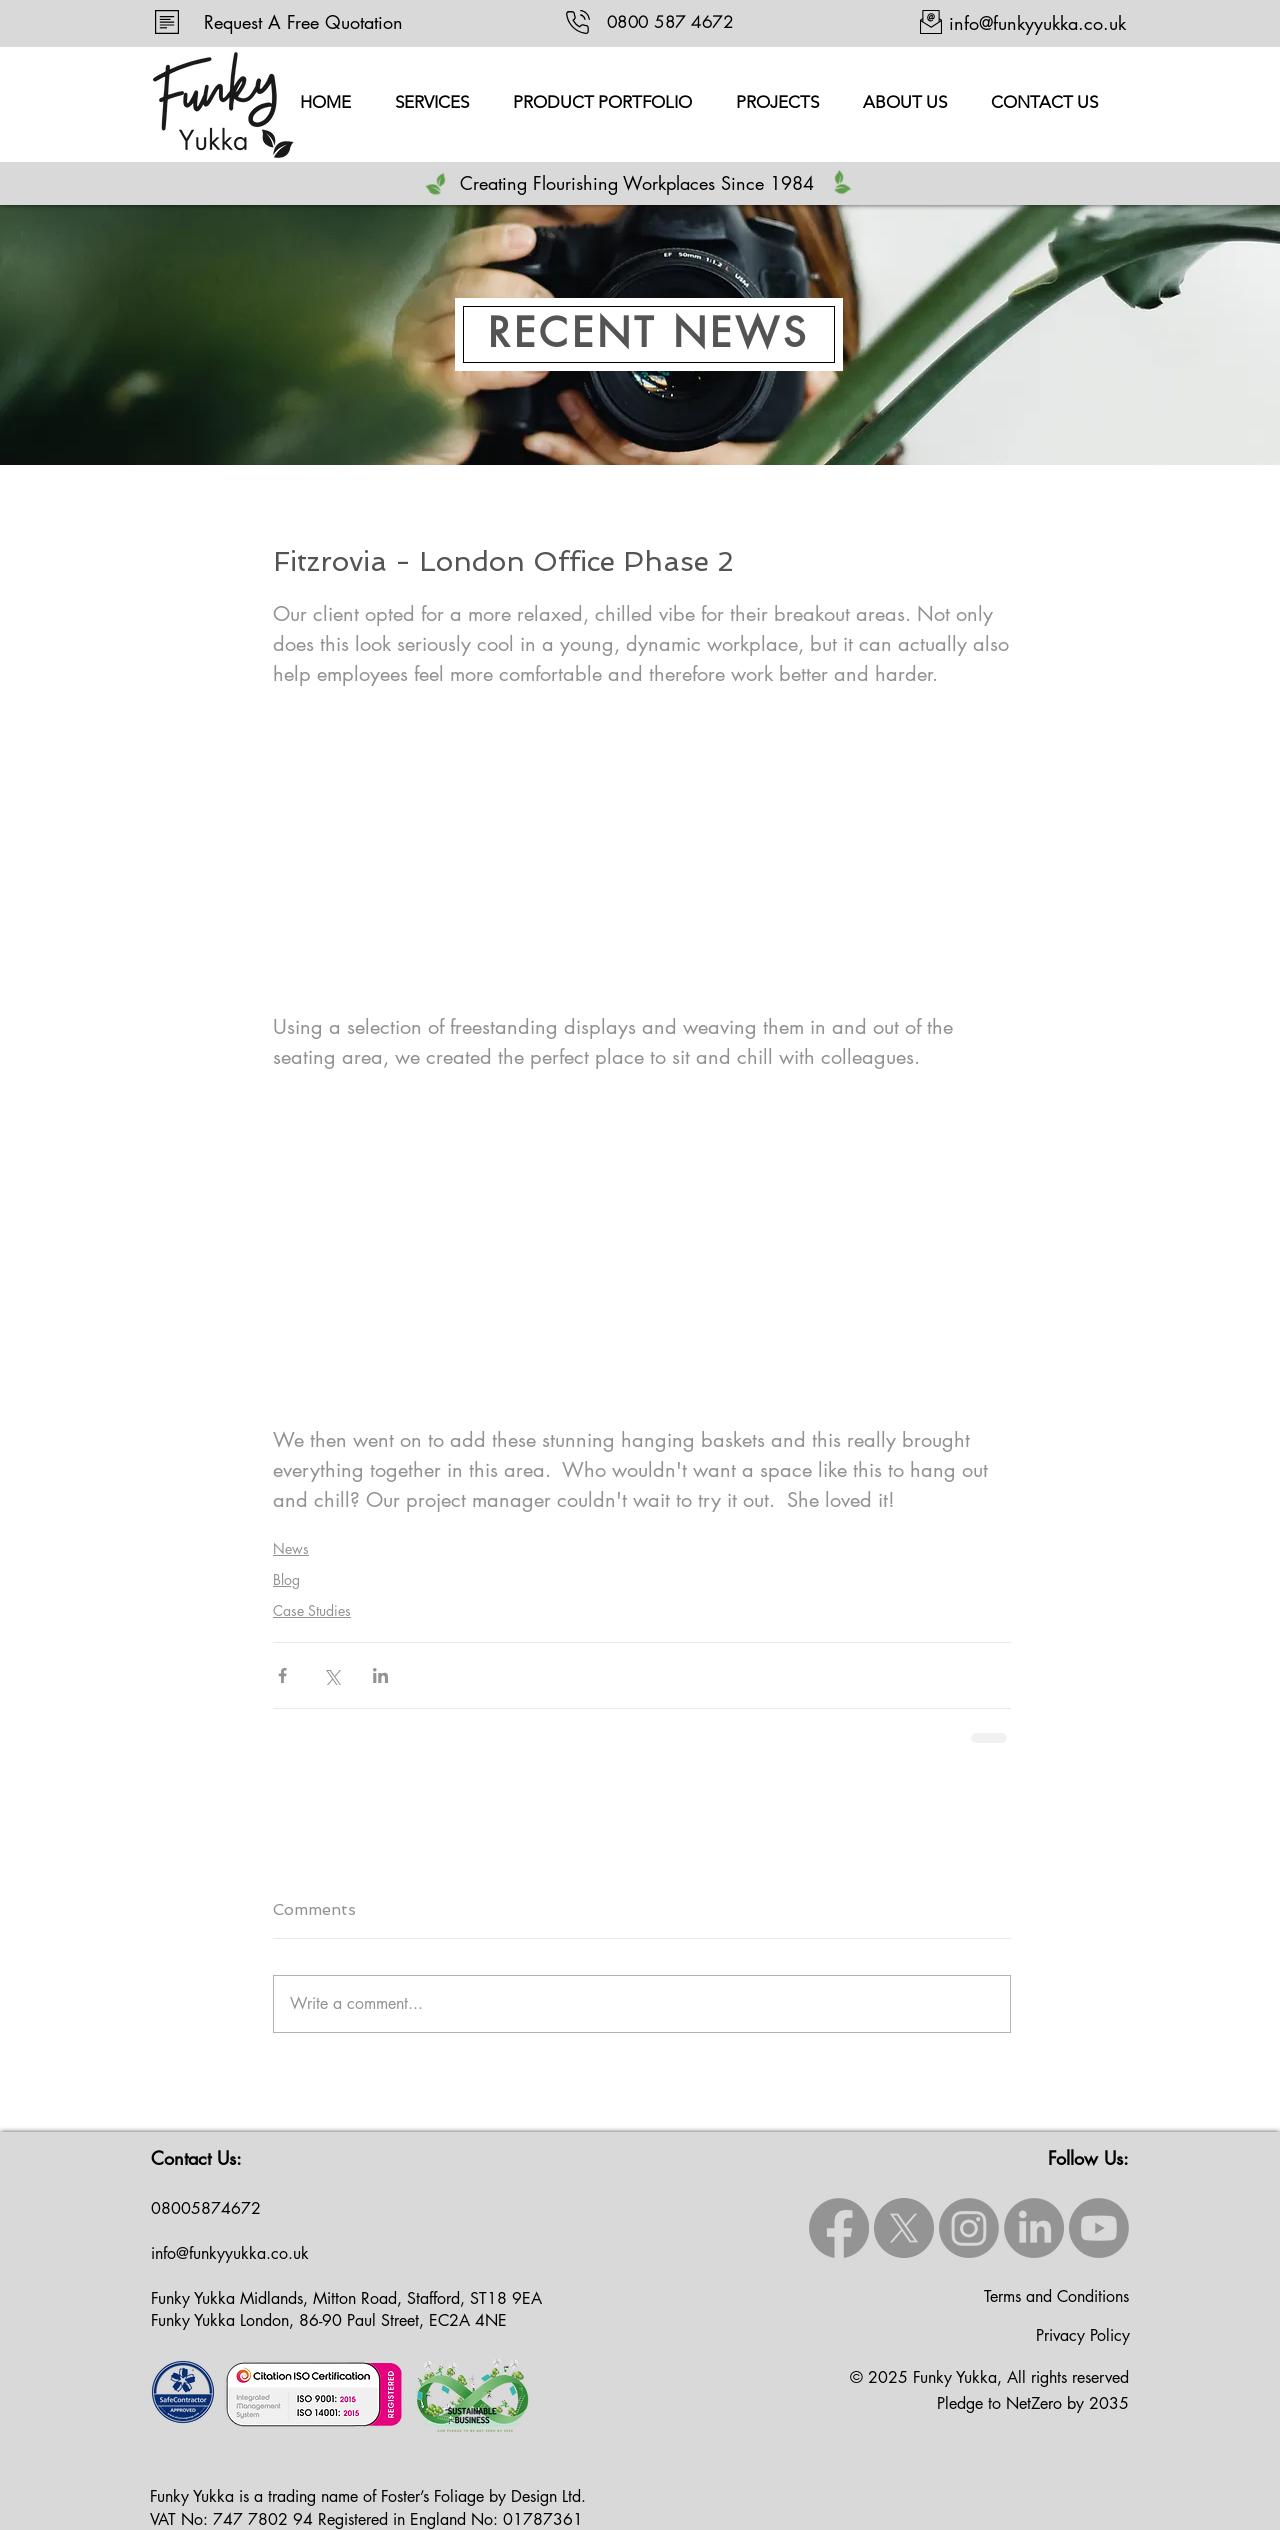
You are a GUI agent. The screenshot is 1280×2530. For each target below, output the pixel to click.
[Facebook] (839, 2228)
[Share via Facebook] (282, 1675)
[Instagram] (969, 2228)
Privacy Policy (1083, 2335)
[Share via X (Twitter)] (331, 1675)
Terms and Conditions (1056, 2296)
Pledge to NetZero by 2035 (1033, 2403)
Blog (286, 1579)
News (291, 1548)
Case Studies (312, 1610)
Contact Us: (196, 2158)
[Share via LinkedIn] (380, 1675)
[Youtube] (1099, 2228)
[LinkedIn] (1034, 2228)
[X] (904, 2228)
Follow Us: (1088, 2158)
